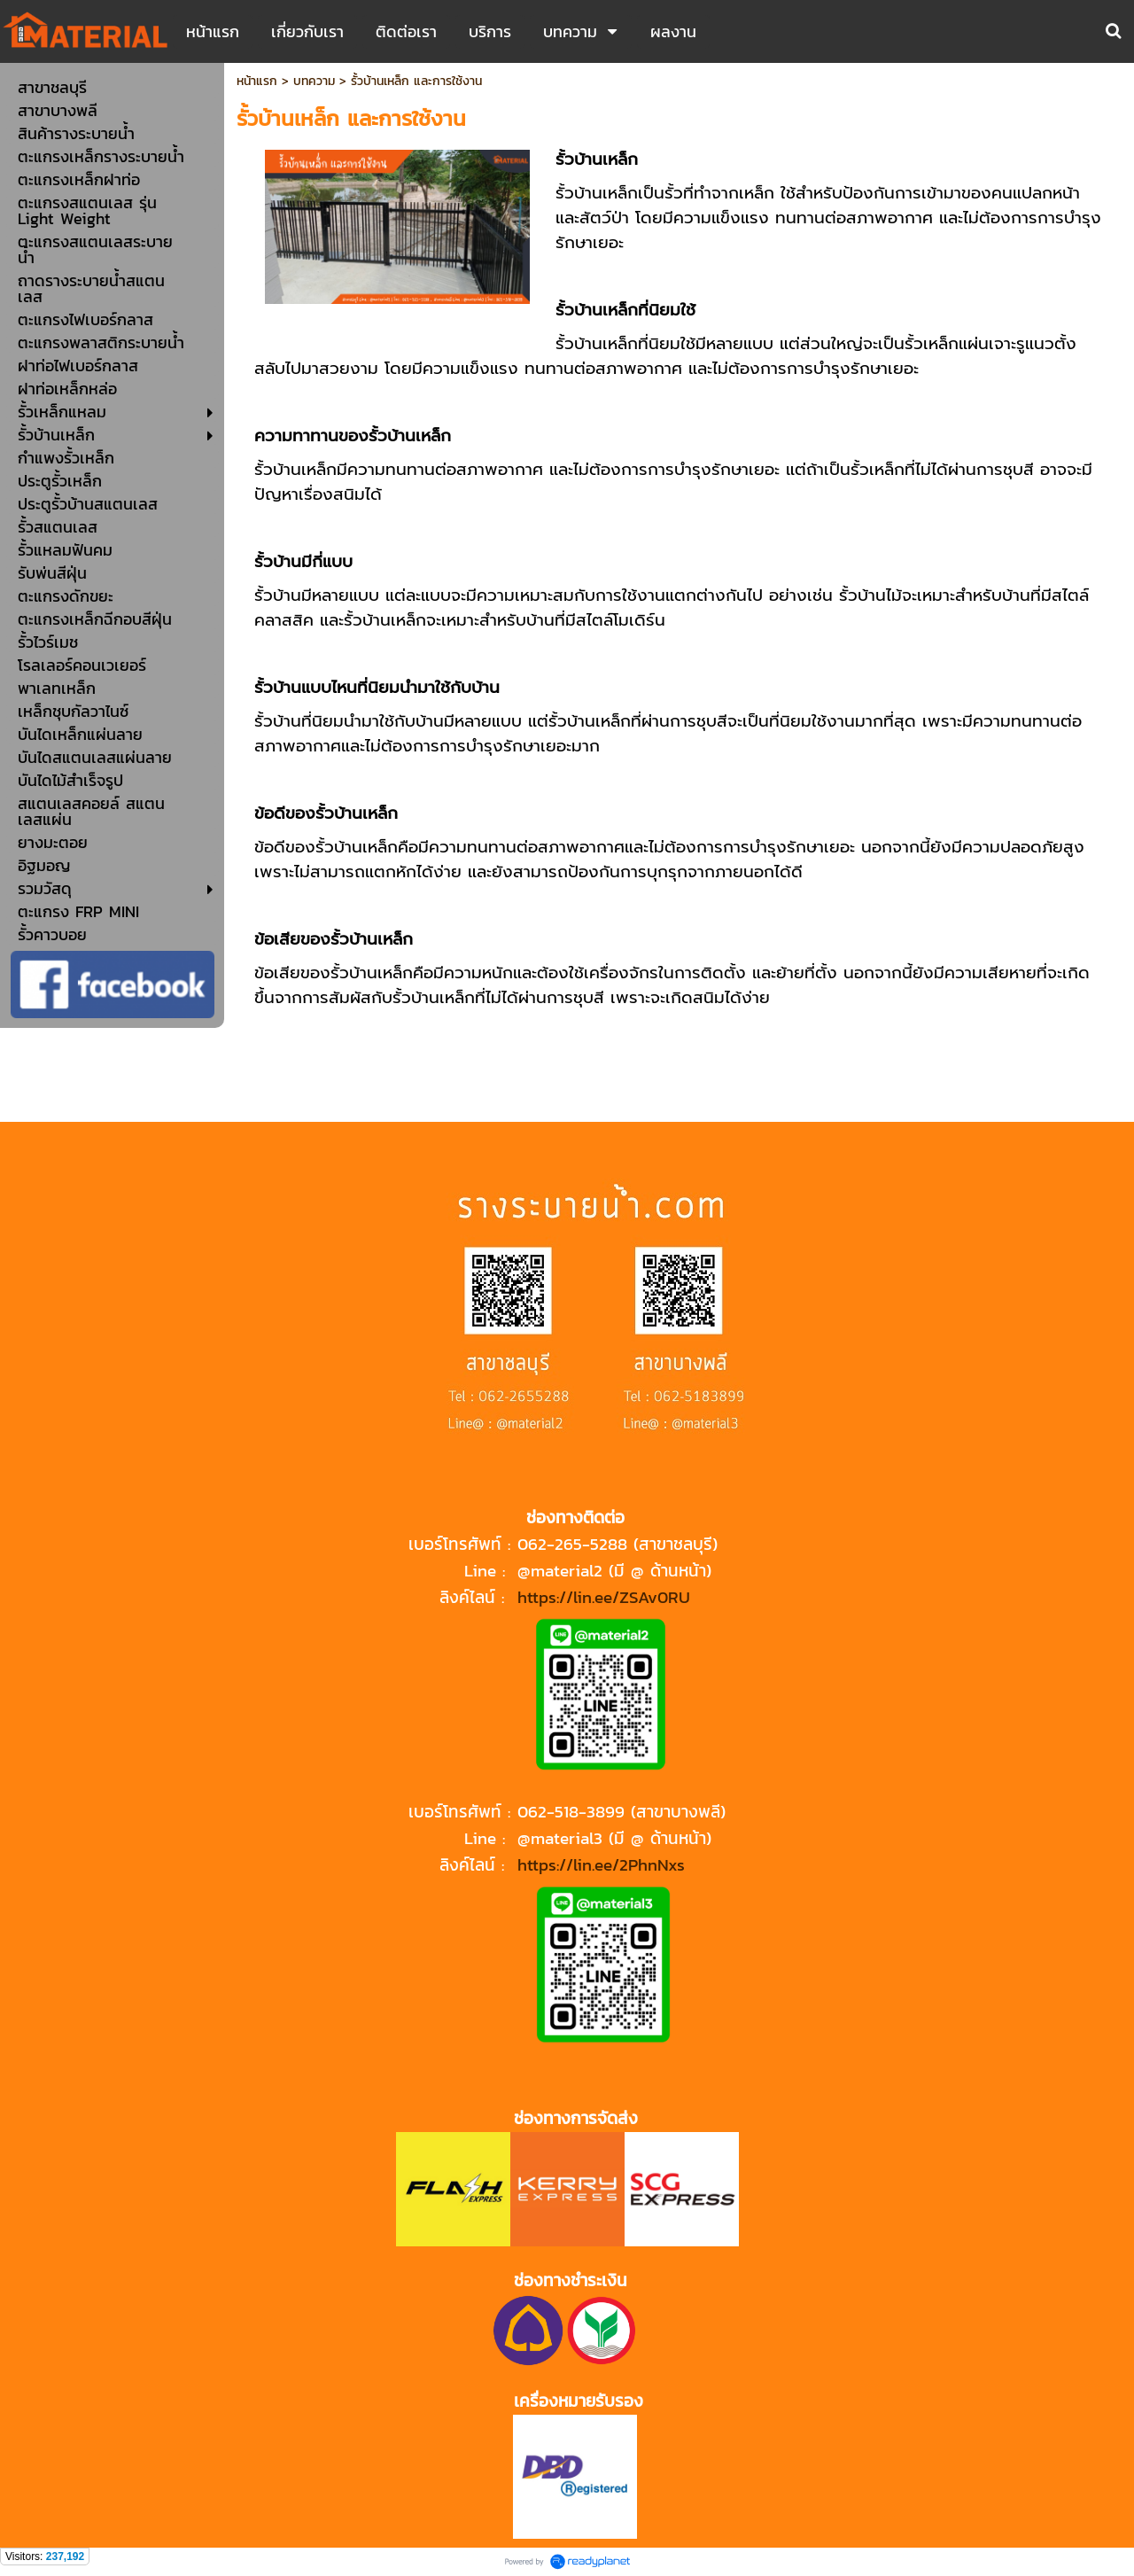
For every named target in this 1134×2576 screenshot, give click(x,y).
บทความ (314, 81)
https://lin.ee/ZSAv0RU (603, 1596)
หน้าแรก (257, 81)
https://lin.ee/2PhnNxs (601, 1864)
